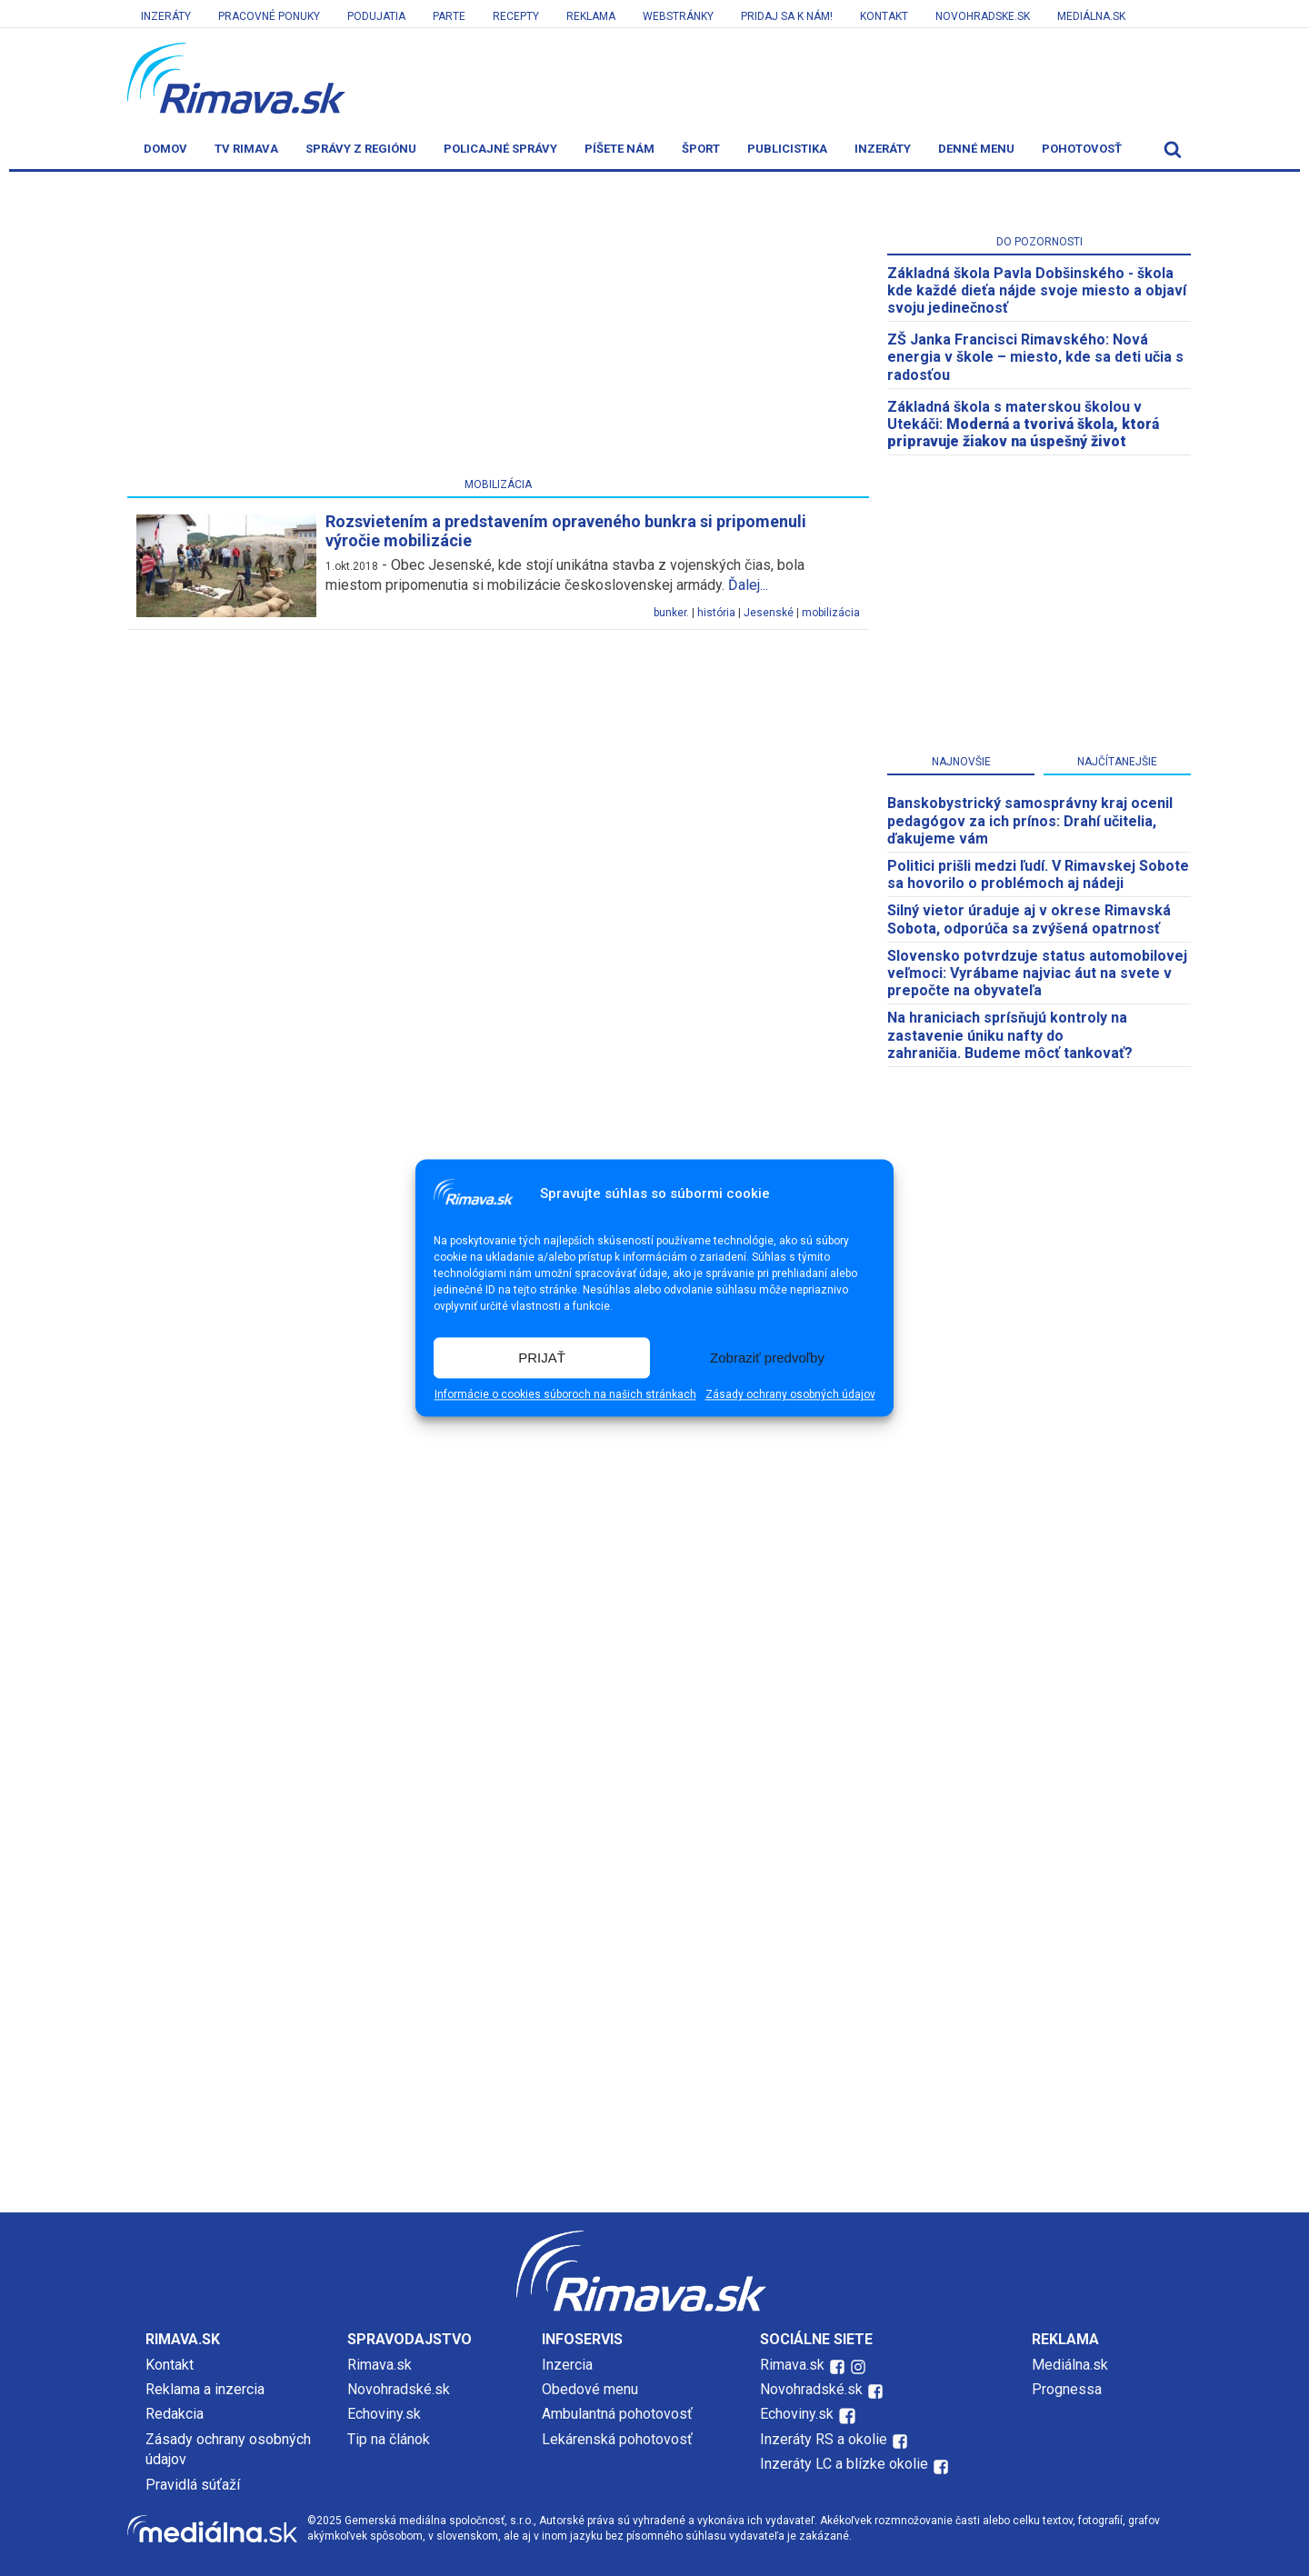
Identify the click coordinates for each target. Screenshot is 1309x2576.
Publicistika (787, 148)
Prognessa (1067, 2389)
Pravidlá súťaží (192, 2484)
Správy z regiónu (360, 148)
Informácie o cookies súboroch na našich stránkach (565, 1395)
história (716, 612)
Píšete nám (619, 148)
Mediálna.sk (1091, 16)
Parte (449, 16)
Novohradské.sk (398, 2389)
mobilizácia (831, 612)
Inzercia (567, 2364)
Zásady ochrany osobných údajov (790, 1395)
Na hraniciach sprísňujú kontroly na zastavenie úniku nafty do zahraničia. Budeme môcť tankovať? (1010, 1035)
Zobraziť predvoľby (767, 1357)
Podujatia (376, 16)
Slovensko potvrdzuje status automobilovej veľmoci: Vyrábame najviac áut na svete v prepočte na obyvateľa (1037, 973)
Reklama (590, 16)
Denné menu (976, 148)
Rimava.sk (379, 2364)
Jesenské (769, 612)
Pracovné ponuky (269, 16)
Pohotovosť (1082, 148)
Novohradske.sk (982, 16)
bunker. (671, 612)
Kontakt (884, 16)
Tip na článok (388, 2439)
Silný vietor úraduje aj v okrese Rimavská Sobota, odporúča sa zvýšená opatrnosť (1029, 919)
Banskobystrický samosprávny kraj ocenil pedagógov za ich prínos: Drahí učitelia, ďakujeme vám (1030, 820)
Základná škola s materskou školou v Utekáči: (1023, 424)
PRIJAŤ (541, 1357)
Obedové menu (590, 2389)
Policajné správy (500, 148)
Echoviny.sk (384, 2413)
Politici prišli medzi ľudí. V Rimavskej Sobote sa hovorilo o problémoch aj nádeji (1038, 874)
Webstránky (678, 16)
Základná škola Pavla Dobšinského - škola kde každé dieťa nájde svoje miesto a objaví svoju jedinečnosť (1036, 290)
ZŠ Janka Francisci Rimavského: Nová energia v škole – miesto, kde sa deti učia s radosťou (1035, 357)
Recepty (516, 16)
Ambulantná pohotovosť (619, 2413)
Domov (165, 148)
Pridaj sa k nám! (787, 16)
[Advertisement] (498, 328)
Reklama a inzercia (205, 2389)
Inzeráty (166, 16)
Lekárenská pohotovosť (619, 2439)
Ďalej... (748, 585)
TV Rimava (246, 148)
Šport (701, 148)
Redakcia (174, 2413)
